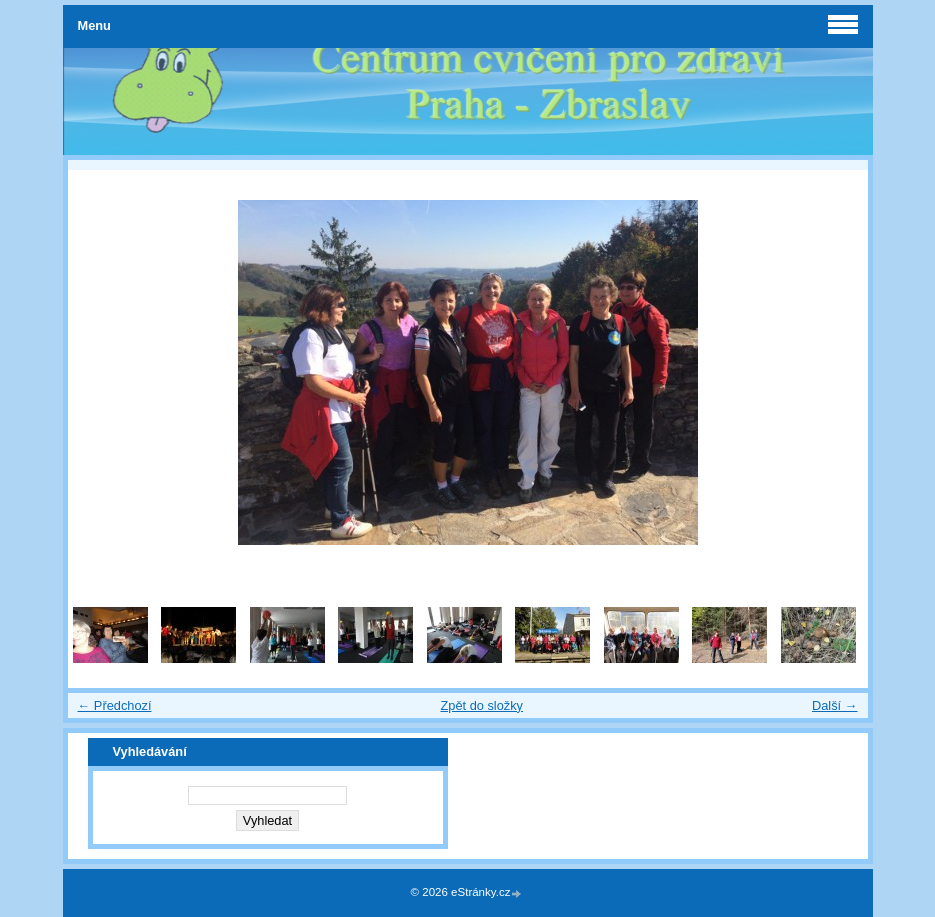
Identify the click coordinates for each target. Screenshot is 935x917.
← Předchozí (115, 705)
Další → (835, 705)
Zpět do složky (481, 705)
